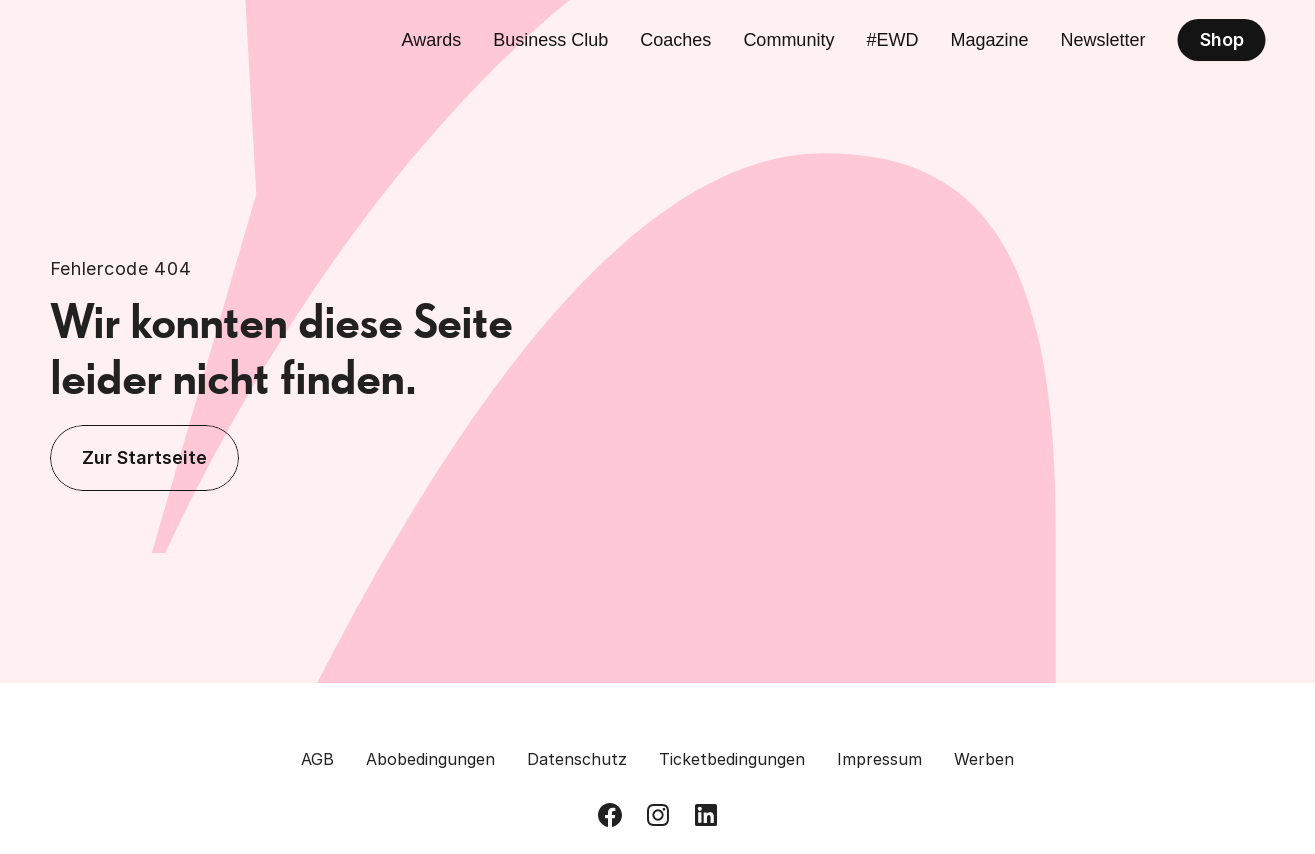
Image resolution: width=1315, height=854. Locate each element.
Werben (984, 759)
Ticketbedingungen (732, 759)
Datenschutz (577, 759)
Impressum (879, 759)
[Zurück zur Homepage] (142, 40)
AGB (317, 759)
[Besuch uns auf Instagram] (658, 815)
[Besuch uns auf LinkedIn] (706, 815)
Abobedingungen (430, 759)
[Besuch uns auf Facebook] (610, 815)
